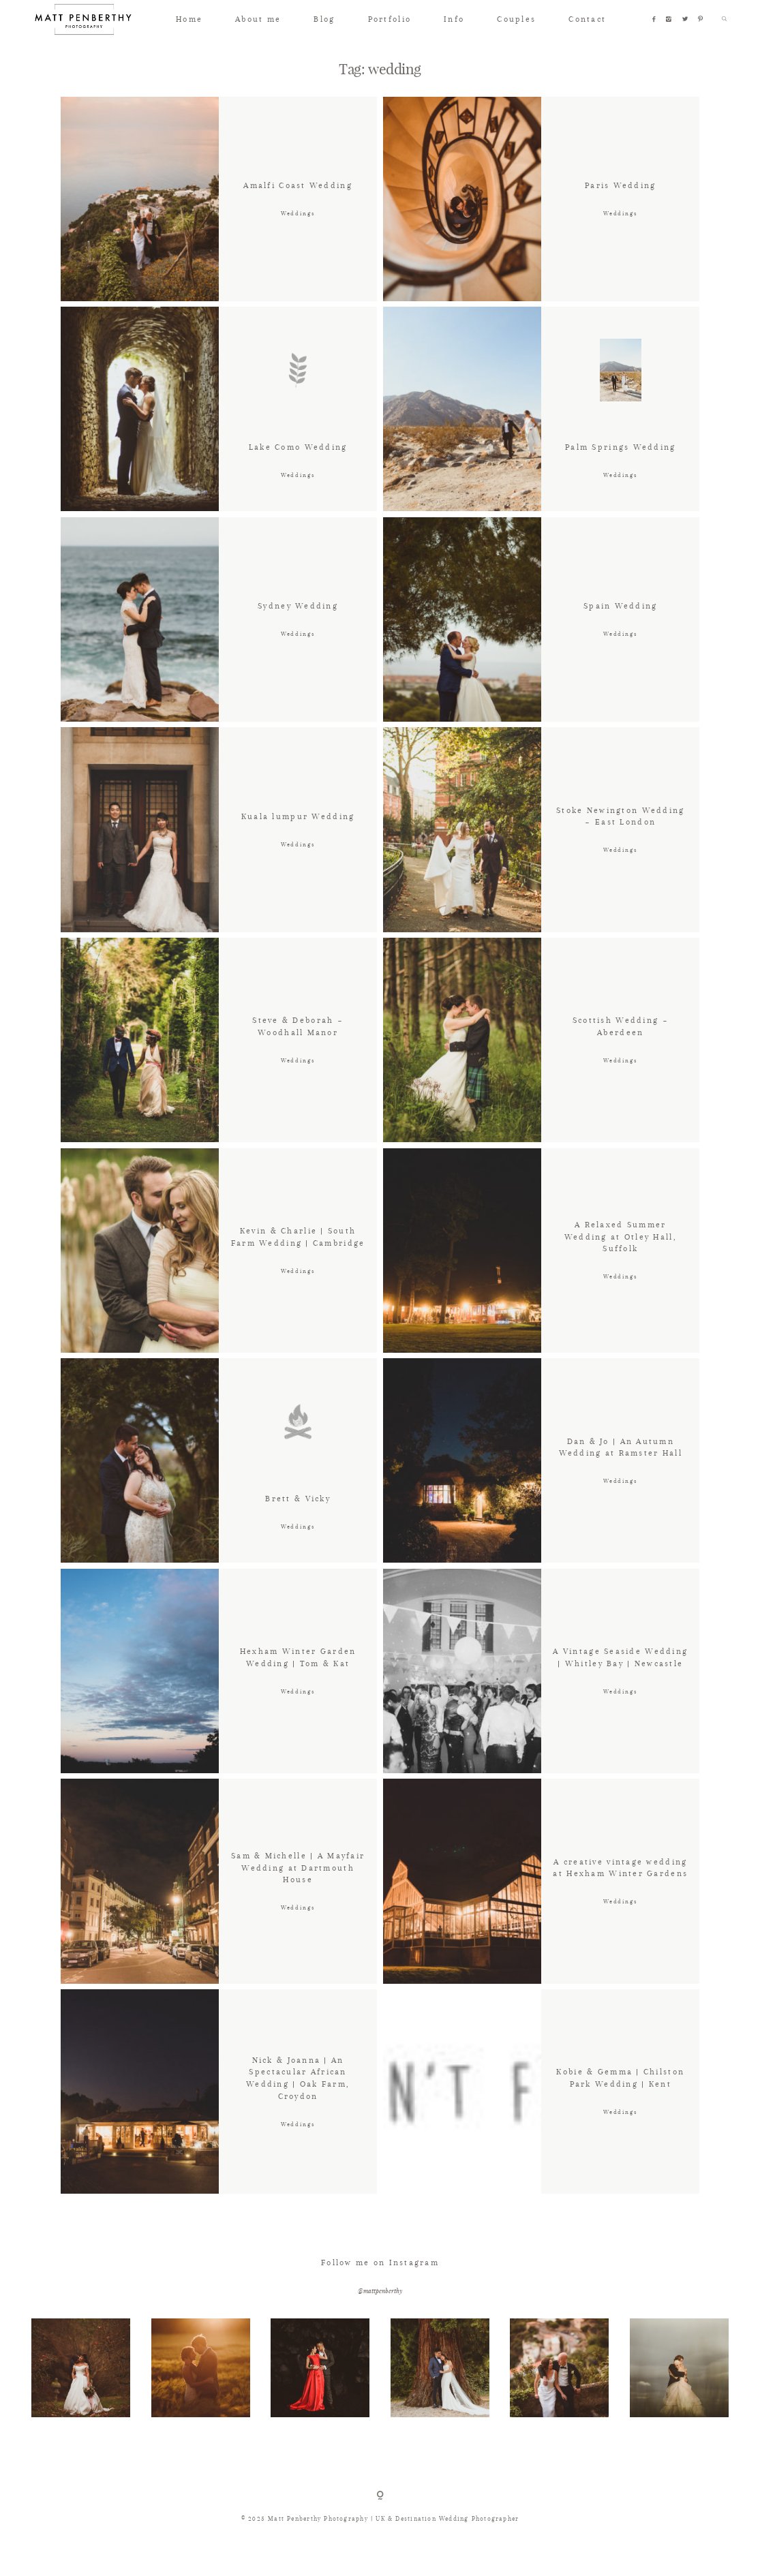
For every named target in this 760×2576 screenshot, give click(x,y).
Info (454, 19)
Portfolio (390, 19)
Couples (516, 19)
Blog (324, 19)
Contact (587, 19)
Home (189, 19)
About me (258, 19)
